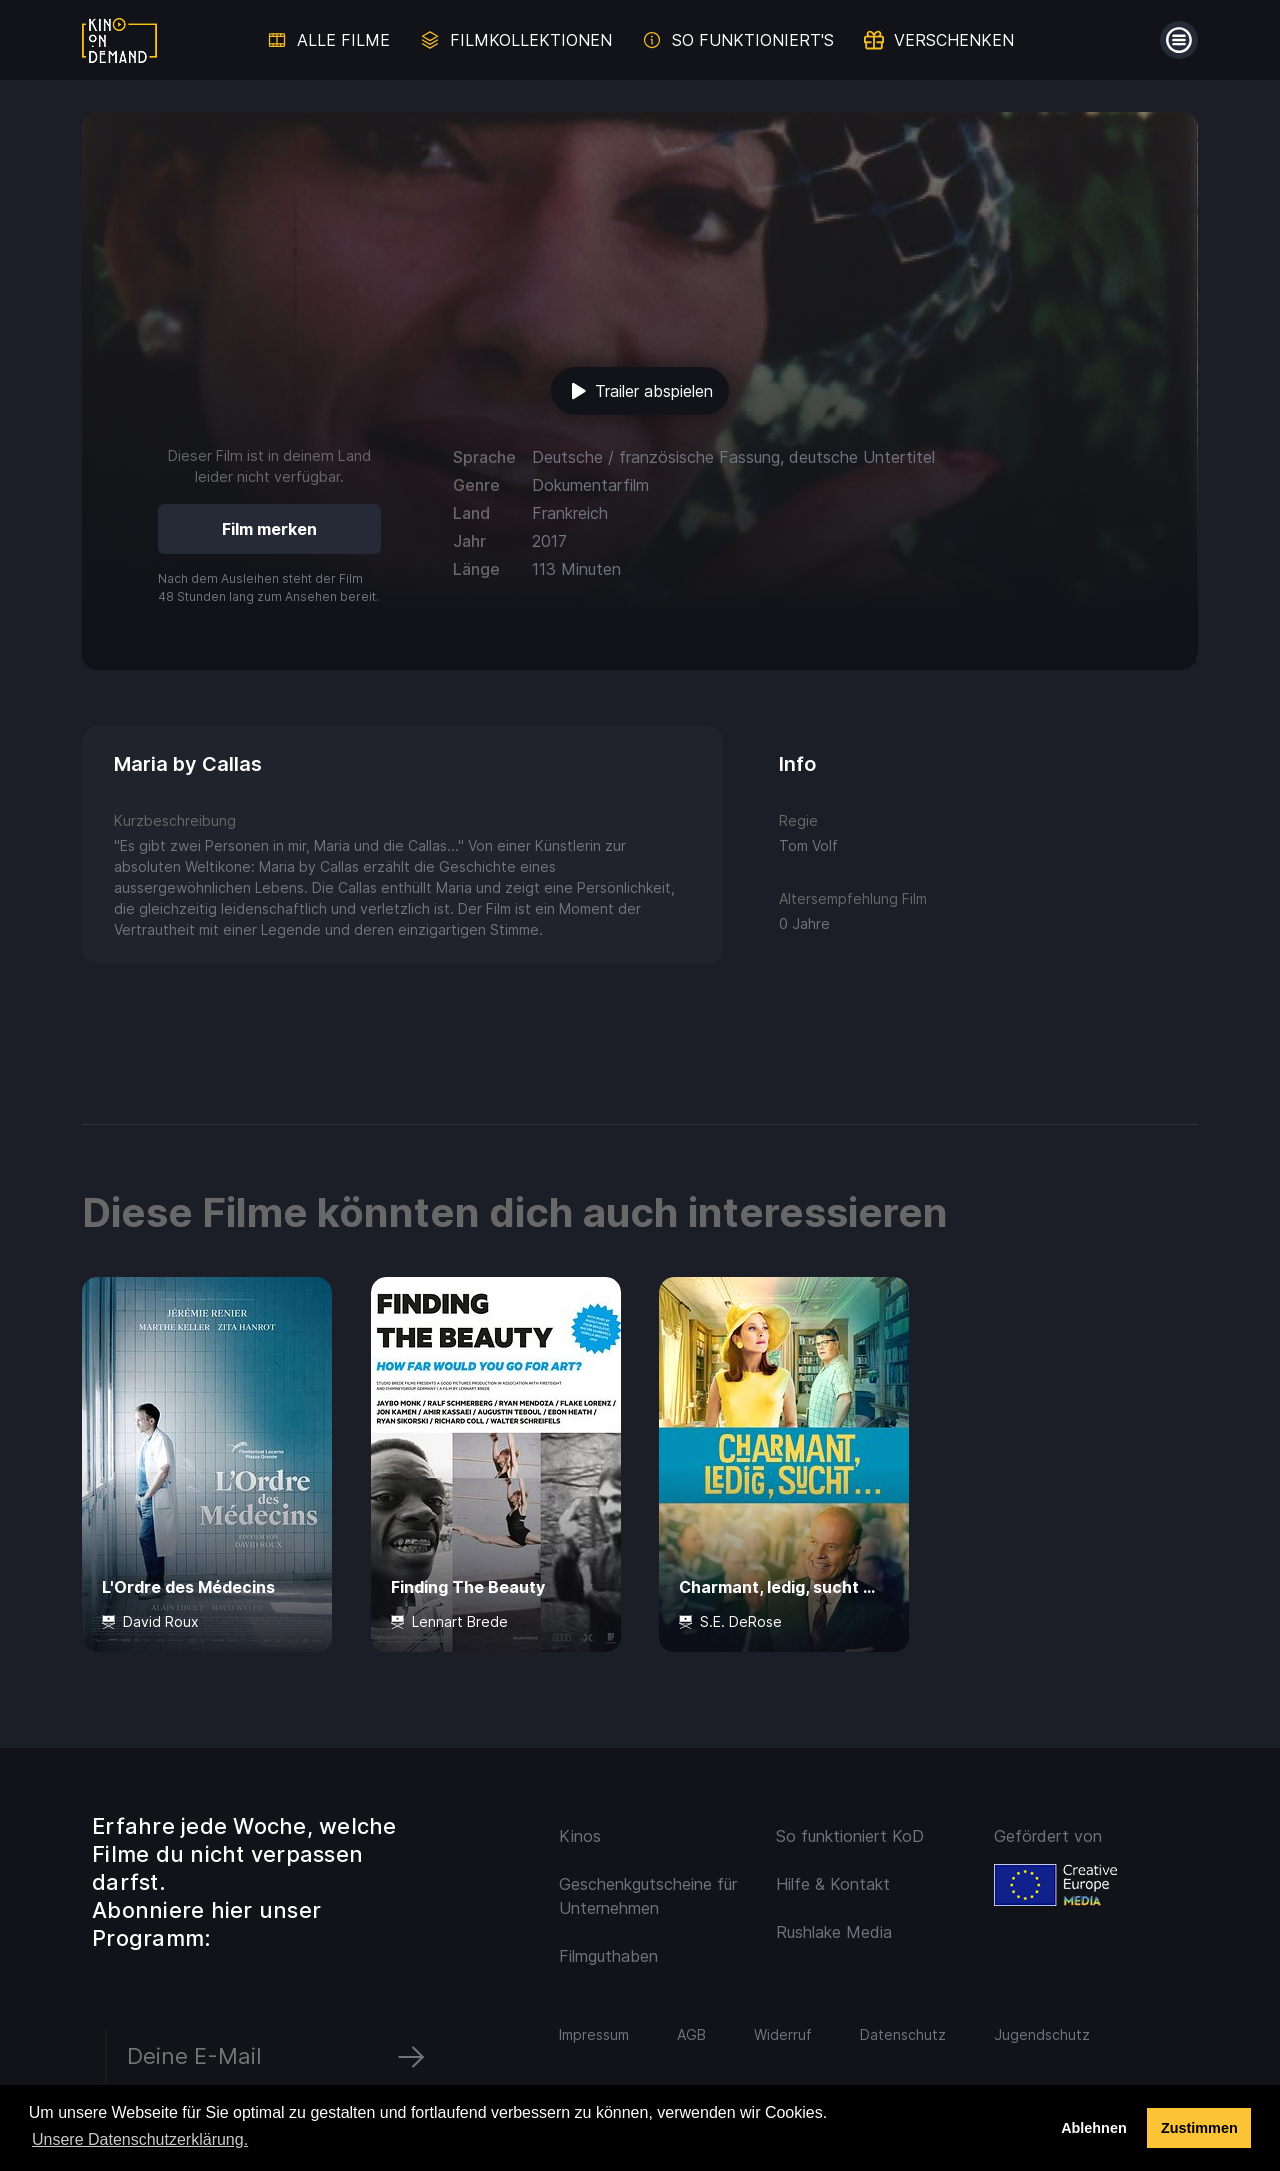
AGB (691, 2034)
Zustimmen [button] (1199, 2128)
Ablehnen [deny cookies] (1094, 2128)
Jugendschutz (1042, 2034)
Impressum (594, 2034)
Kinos (580, 1836)
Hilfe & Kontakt (833, 1884)
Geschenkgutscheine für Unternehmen (648, 1896)
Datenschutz (903, 2034)
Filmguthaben (608, 1956)
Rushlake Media (834, 1932)
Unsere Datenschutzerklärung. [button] (140, 2139)
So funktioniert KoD (850, 1836)
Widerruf (783, 2034)
